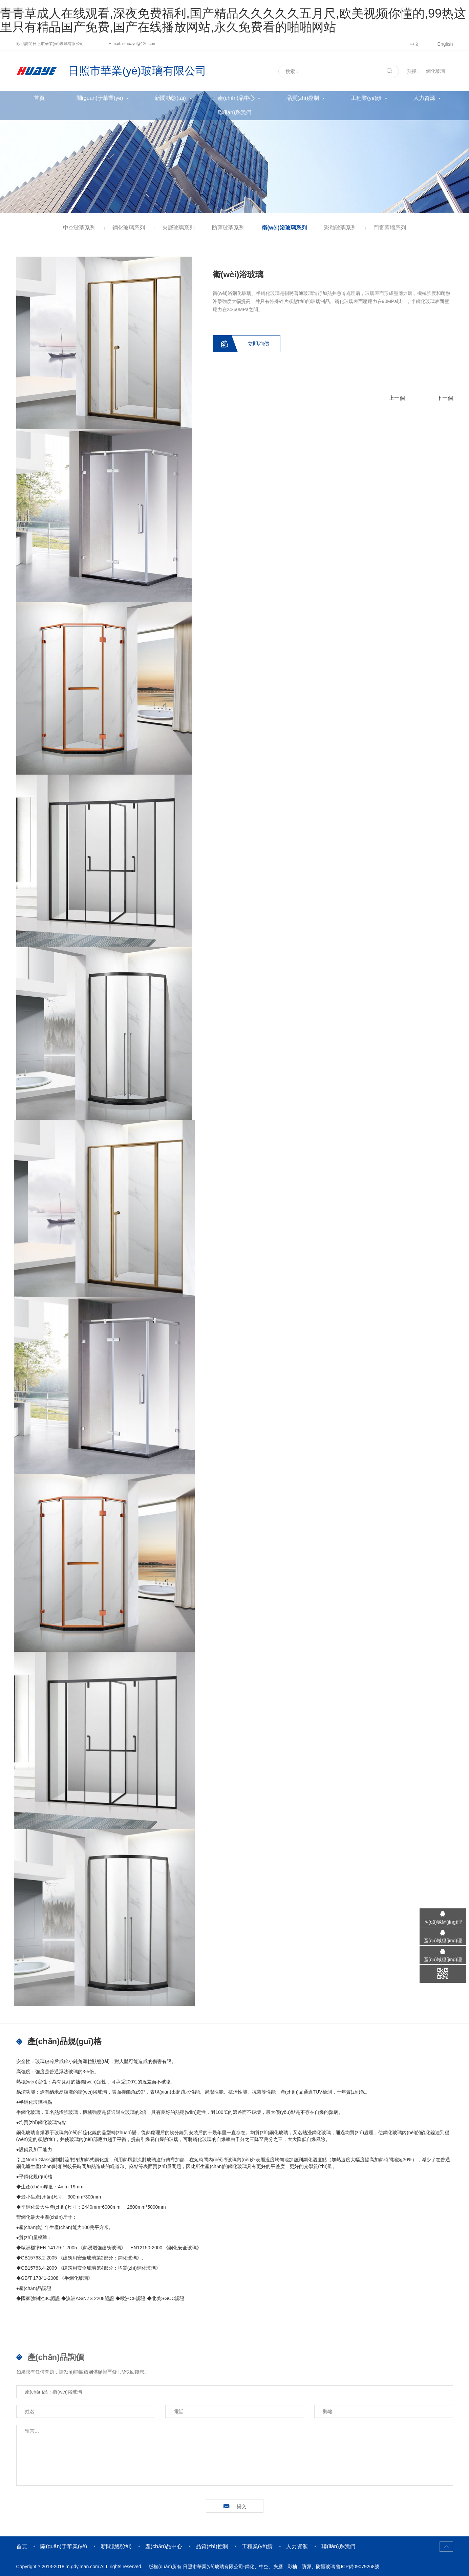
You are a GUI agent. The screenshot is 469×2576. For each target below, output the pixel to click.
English (445, 44)
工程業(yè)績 (366, 98)
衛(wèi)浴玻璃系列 (284, 228)
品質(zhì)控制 (302, 98)
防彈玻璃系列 (228, 228)
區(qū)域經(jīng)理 (442, 1922)
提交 (241, 2506)
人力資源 (424, 98)
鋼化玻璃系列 (128, 228)
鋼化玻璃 (435, 71)
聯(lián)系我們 (235, 112)
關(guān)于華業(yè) (100, 98)
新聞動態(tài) (170, 98)
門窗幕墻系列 (390, 228)
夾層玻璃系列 (178, 228)
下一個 (445, 398)
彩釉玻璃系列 (340, 228)
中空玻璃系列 (79, 228)
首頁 (39, 98)
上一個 (397, 398)
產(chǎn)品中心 (236, 98)
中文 (414, 44)
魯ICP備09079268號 (357, 2566)
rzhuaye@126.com (139, 43)
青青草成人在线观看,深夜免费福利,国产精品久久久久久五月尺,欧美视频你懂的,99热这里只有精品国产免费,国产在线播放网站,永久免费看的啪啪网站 (233, 20)
